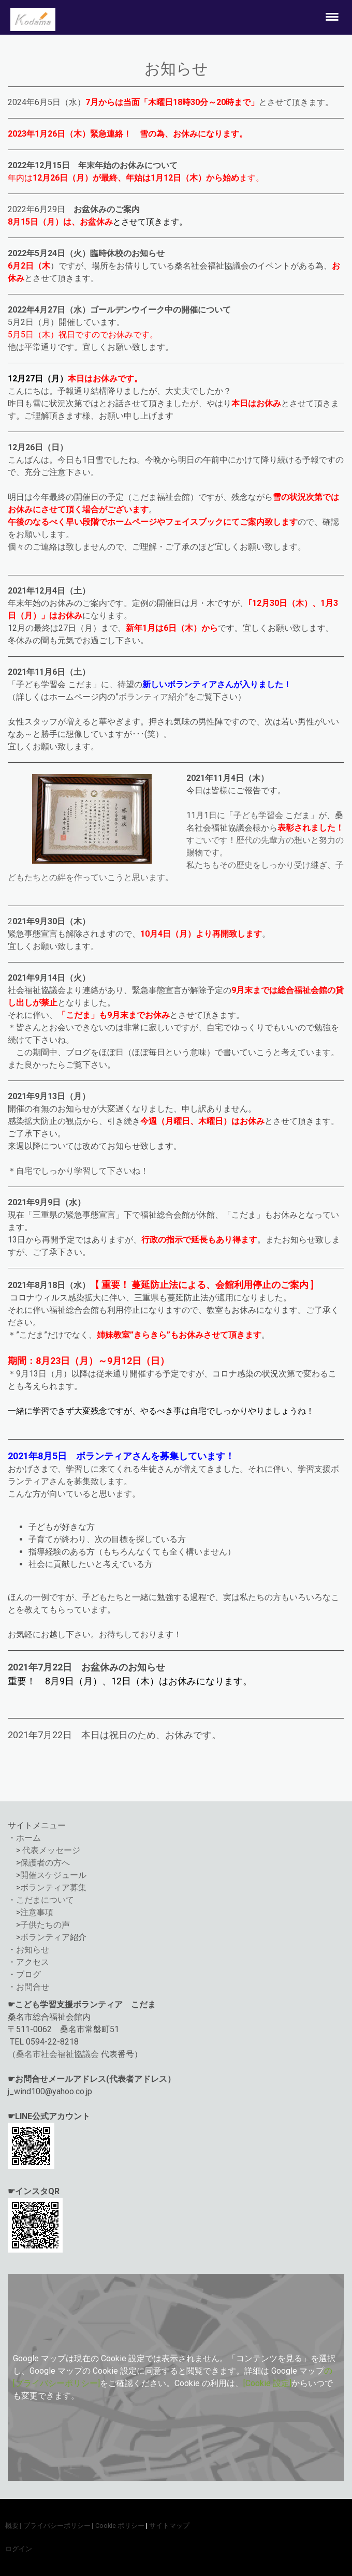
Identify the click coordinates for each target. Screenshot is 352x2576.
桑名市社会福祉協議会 (57, 2054)
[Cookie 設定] (267, 2383)
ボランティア (45, 1937)
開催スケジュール (53, 1875)
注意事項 (36, 1912)
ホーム (28, 1838)
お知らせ (32, 1950)
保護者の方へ (45, 1863)
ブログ (28, 1974)
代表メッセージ (51, 1850)
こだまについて (45, 1900)
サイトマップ (169, 2525)
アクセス (32, 1962)
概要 (12, 2525)
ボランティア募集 (53, 1887)
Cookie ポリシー (119, 2525)
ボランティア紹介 (152, 697)
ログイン (18, 2549)
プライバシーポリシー (57, 2525)
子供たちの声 (45, 1925)
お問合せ (32, 1987)
